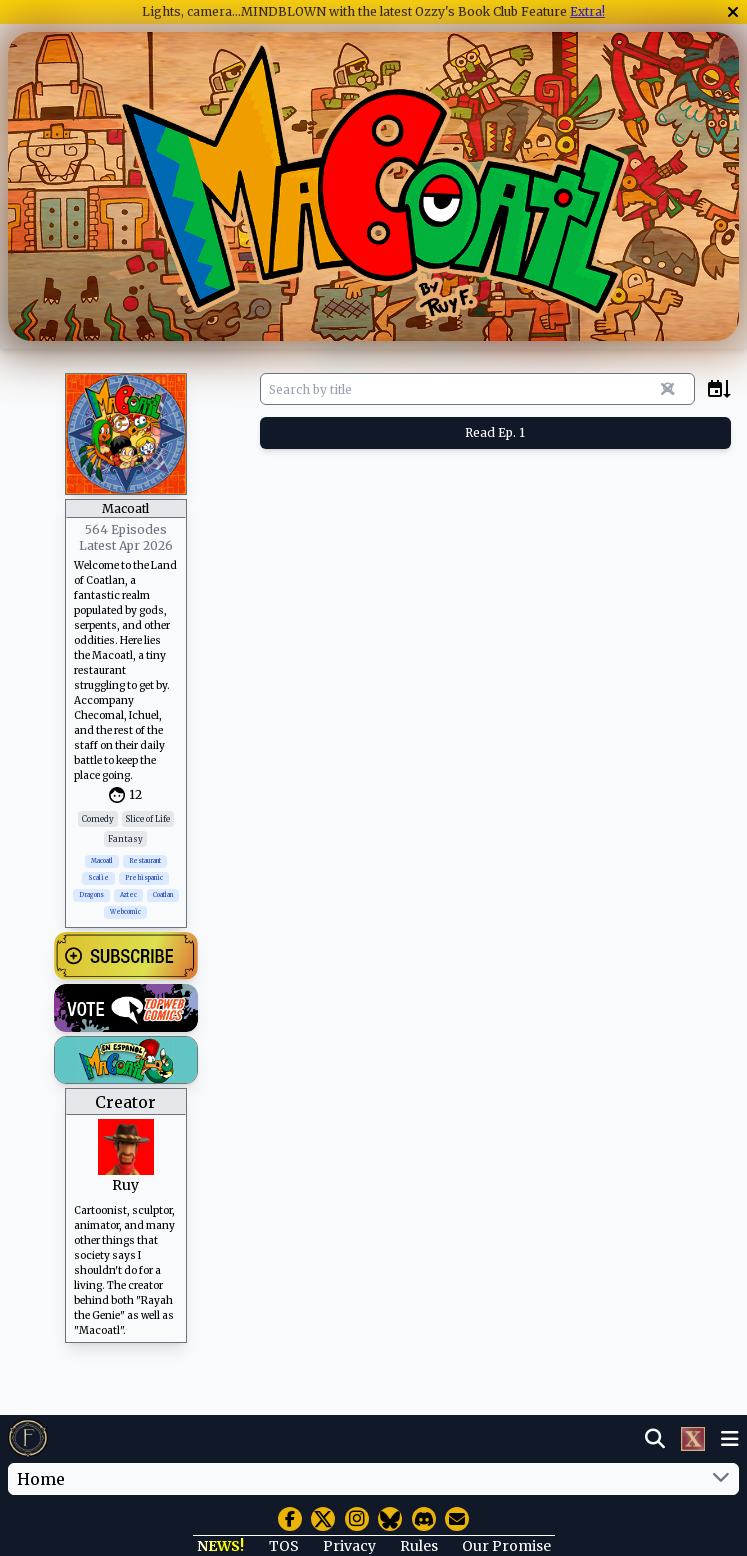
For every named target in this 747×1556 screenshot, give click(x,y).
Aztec (128, 895)
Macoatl (102, 861)
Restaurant (145, 861)
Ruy (125, 1185)
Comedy (98, 819)
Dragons (91, 895)
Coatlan (163, 895)
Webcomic (125, 912)
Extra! (587, 11)
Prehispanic (144, 878)
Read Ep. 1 (495, 432)
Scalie (98, 878)
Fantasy (125, 839)
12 (135, 794)
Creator (125, 1102)
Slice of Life (148, 819)
